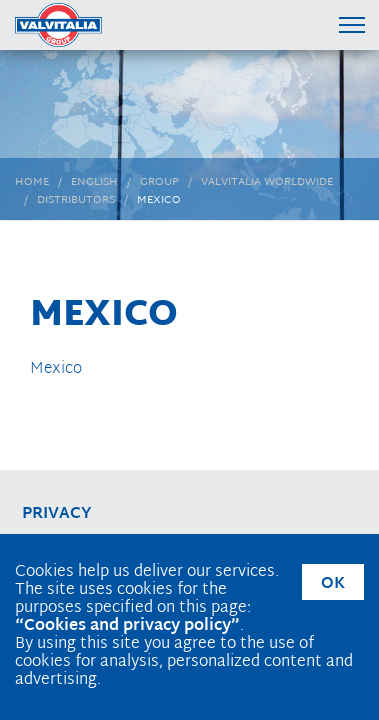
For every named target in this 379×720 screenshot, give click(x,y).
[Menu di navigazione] (351, 24)
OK (333, 584)
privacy (57, 514)
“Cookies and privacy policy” (127, 626)
